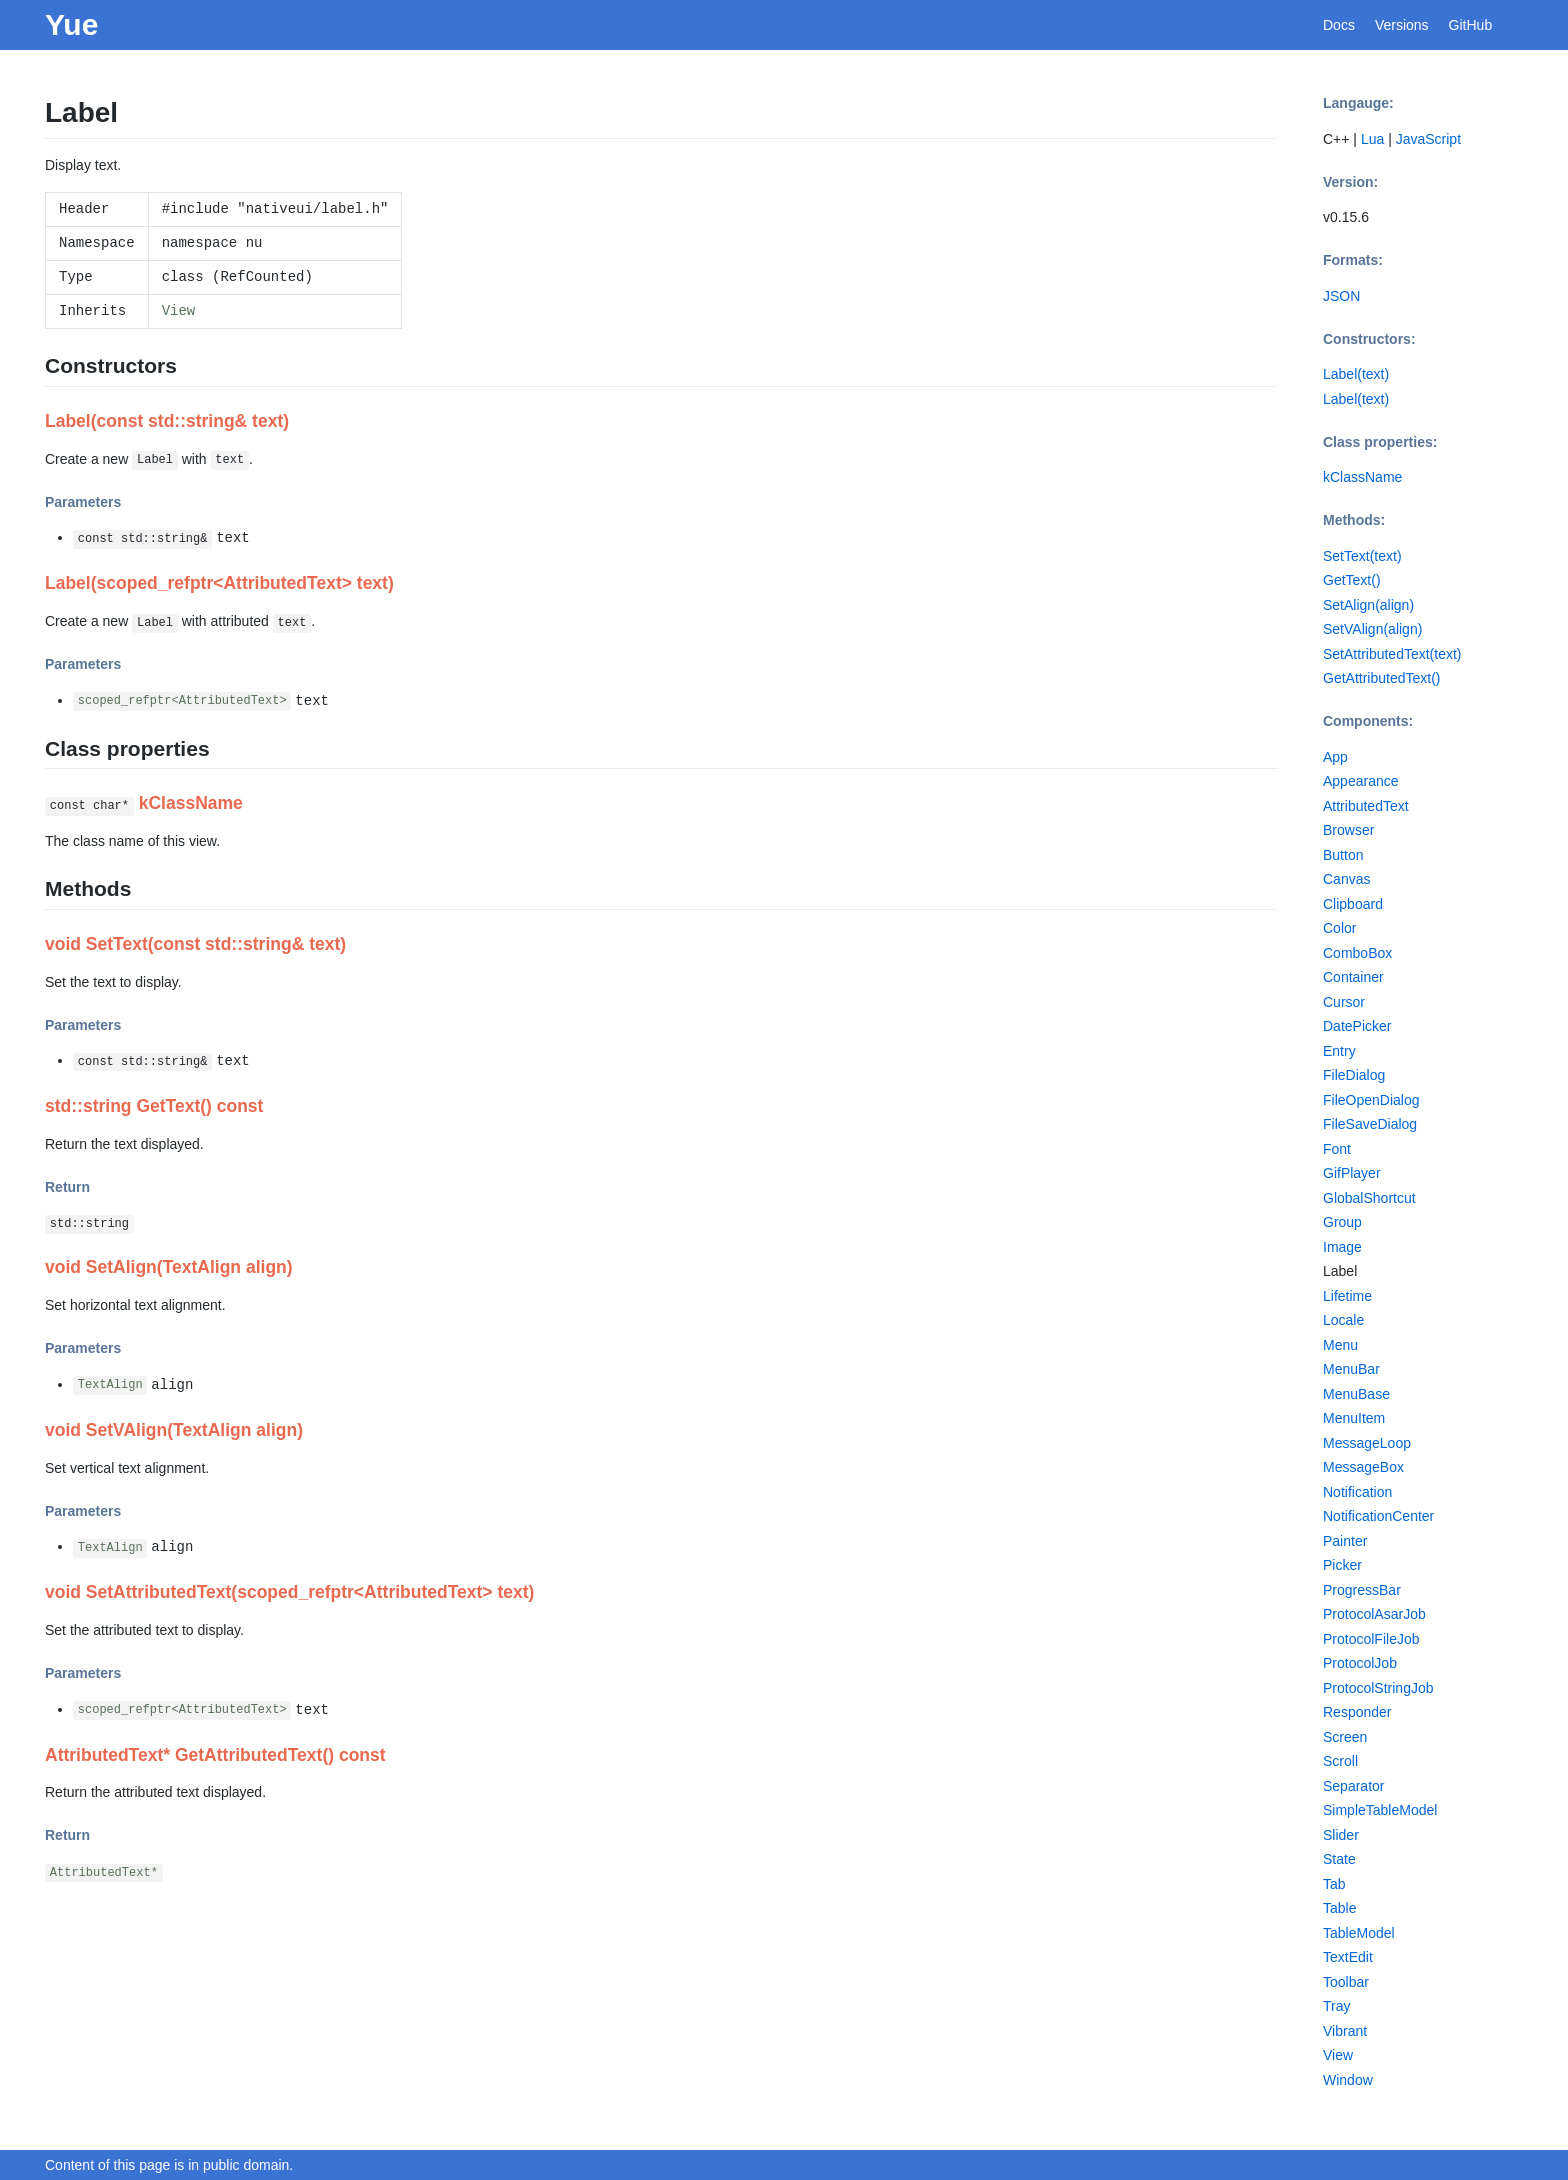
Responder (1357, 1712)
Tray (1336, 2006)
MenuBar (1351, 1369)
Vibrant (1345, 2031)
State (1339, 1859)
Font (1337, 1149)
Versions (1402, 25)
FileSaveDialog (1370, 1124)
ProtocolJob (1360, 1663)
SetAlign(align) (1368, 605)
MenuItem (1354, 1418)
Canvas (1346, 879)
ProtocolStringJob (1378, 1688)
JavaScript (1428, 139)
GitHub (1471, 25)
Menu (1340, 1345)
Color (1339, 928)
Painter (1345, 1541)
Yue (71, 24)
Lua (1372, 139)
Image (1342, 1247)
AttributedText (1366, 806)
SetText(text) (1362, 556)
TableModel (1359, 1933)
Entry (1339, 1051)
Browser (1348, 830)
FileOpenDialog (1371, 1100)
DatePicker (1357, 1026)
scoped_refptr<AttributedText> (182, 702)
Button (1343, 855)
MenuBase (1356, 1394)
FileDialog (1354, 1075)
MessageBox (1363, 1467)
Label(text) (1356, 374)
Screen (1345, 1737)
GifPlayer (1352, 1173)
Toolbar (1346, 1982)
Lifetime (1347, 1296)
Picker (1342, 1565)
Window (1348, 2080)
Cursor (1344, 1002)
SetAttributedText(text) (1392, 654)
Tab (1334, 1884)
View (179, 311)
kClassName (1362, 477)
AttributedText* (104, 1873)
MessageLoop (1367, 1443)
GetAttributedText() (1382, 678)
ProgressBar (1362, 1590)
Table (1339, 1908)
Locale (1343, 1320)
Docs (1339, 25)
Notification (1357, 1492)
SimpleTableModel (1380, 1810)
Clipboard (1353, 904)
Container (1353, 977)
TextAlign (110, 1386)
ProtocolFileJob (1371, 1639)
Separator (1353, 1786)
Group (1342, 1222)
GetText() (1352, 580)
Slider (1341, 1835)
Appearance (1361, 781)
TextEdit (1348, 1957)
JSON (1341, 296)
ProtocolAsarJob (1374, 1614)
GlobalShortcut (1369, 1198)
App (1335, 757)
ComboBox (1357, 953)
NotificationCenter (1378, 1516)
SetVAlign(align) (1372, 629)
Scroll (1340, 1761)
